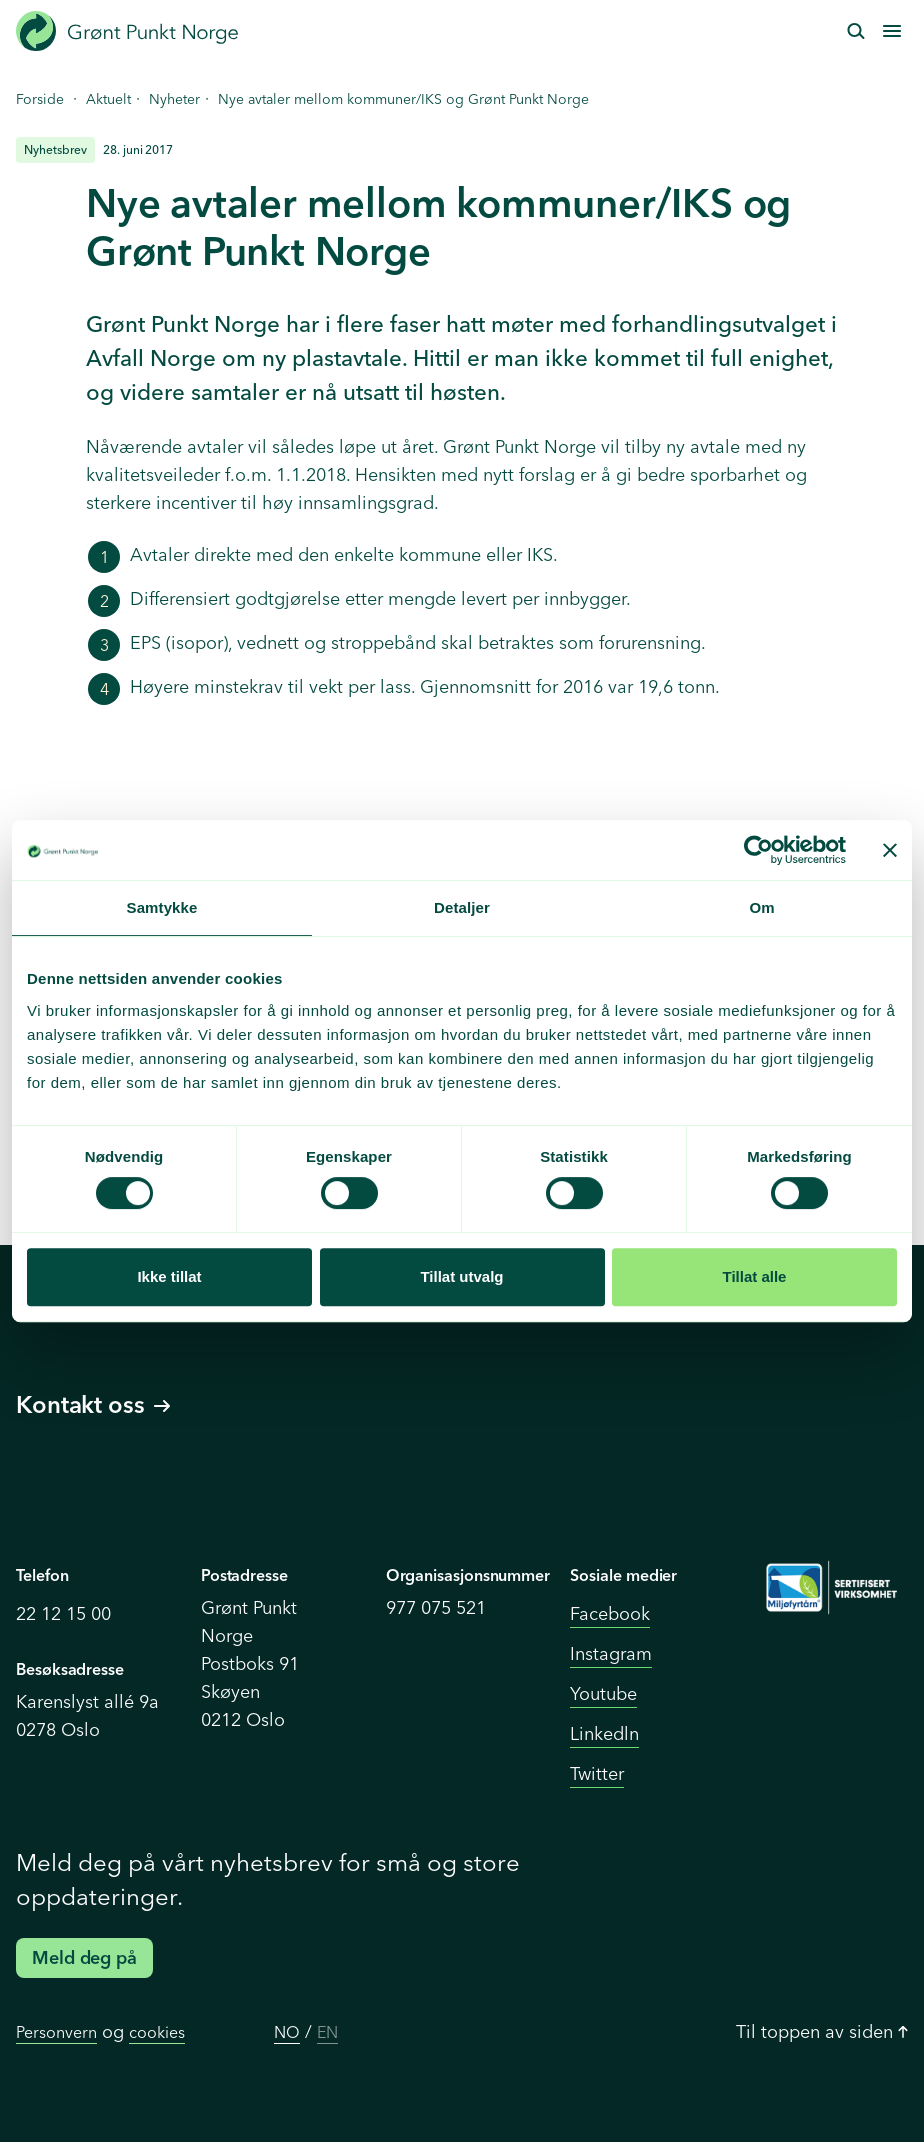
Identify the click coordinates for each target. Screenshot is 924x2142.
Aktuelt (108, 99)
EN (327, 2032)
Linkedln (604, 1733)
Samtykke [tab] (162, 907)
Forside (40, 99)
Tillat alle (755, 1276)
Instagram (611, 1653)
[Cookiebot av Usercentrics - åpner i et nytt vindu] (758, 850)
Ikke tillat (169, 1276)
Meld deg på (84, 1957)
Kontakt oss (93, 1404)
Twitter (597, 1773)
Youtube (603, 1693)
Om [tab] (761, 907)
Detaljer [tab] (462, 907)
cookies (157, 2032)
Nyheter (174, 99)
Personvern (56, 2032)
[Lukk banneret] (890, 850)
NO (287, 2032)
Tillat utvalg (461, 1276)
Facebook (610, 1613)
